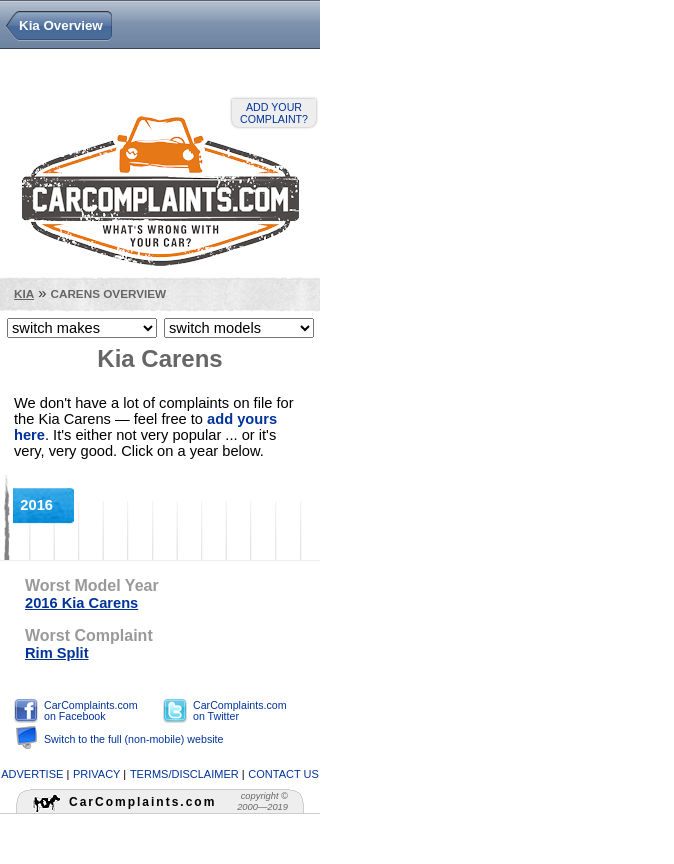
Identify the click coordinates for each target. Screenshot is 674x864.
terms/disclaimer (184, 774)
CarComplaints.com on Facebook (91, 710)
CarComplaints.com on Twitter (240, 710)
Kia (24, 293)
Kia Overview (61, 25)
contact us (283, 774)
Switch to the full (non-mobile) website (133, 739)
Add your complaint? (274, 113)
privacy (96, 774)
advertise (32, 774)
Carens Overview (108, 293)
